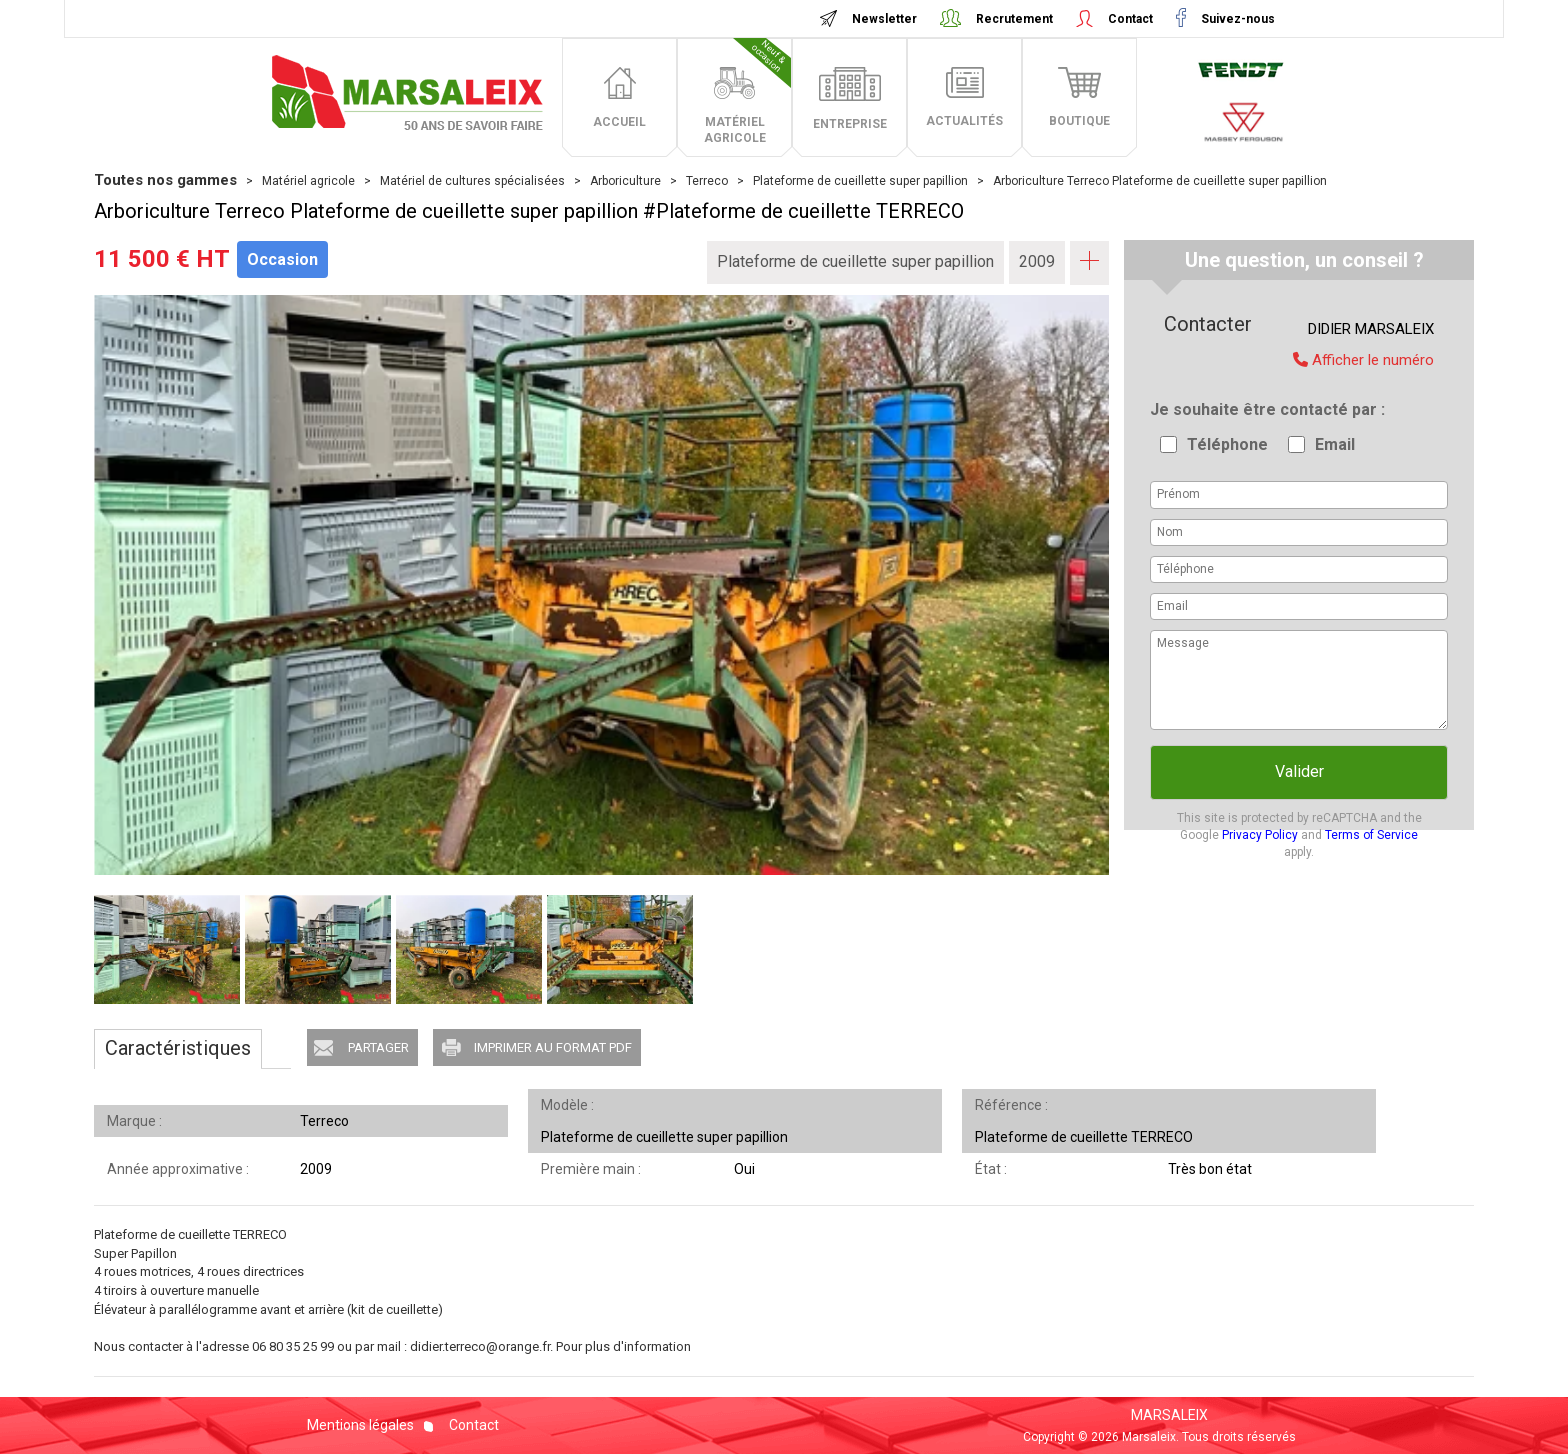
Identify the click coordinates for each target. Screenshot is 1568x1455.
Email (1335, 444)
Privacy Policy (1260, 835)
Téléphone (1227, 444)
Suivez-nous (1236, 19)
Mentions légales (360, 1425)
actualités (964, 121)
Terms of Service (1371, 835)
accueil (619, 122)
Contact (1130, 19)
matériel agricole (748, 91)
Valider (1299, 771)
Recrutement (1014, 19)
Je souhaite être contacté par (1265, 409)
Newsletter (884, 19)
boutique (1079, 121)
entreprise (850, 124)
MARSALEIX (1169, 1415)
